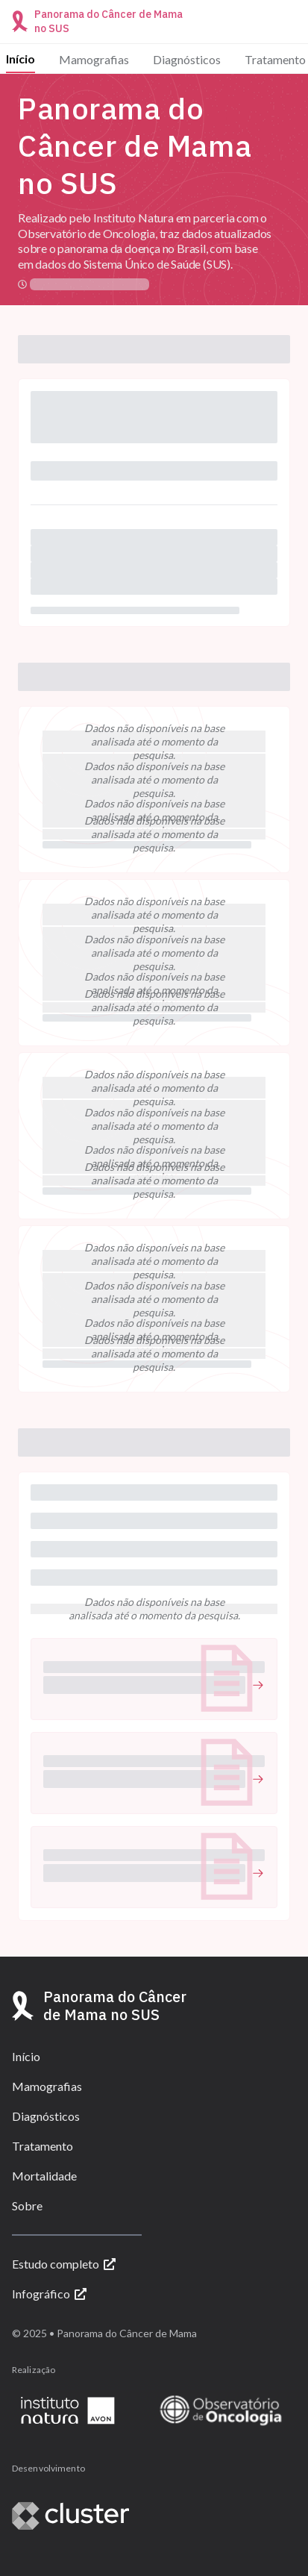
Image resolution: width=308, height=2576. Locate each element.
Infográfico (49, 2293)
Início (20, 58)
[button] (154, 1679)
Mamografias (94, 59)
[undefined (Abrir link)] (154, 1685)
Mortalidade (44, 2176)
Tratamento (275, 59)
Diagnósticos (187, 59)
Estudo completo (64, 2264)
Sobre (27, 2205)
